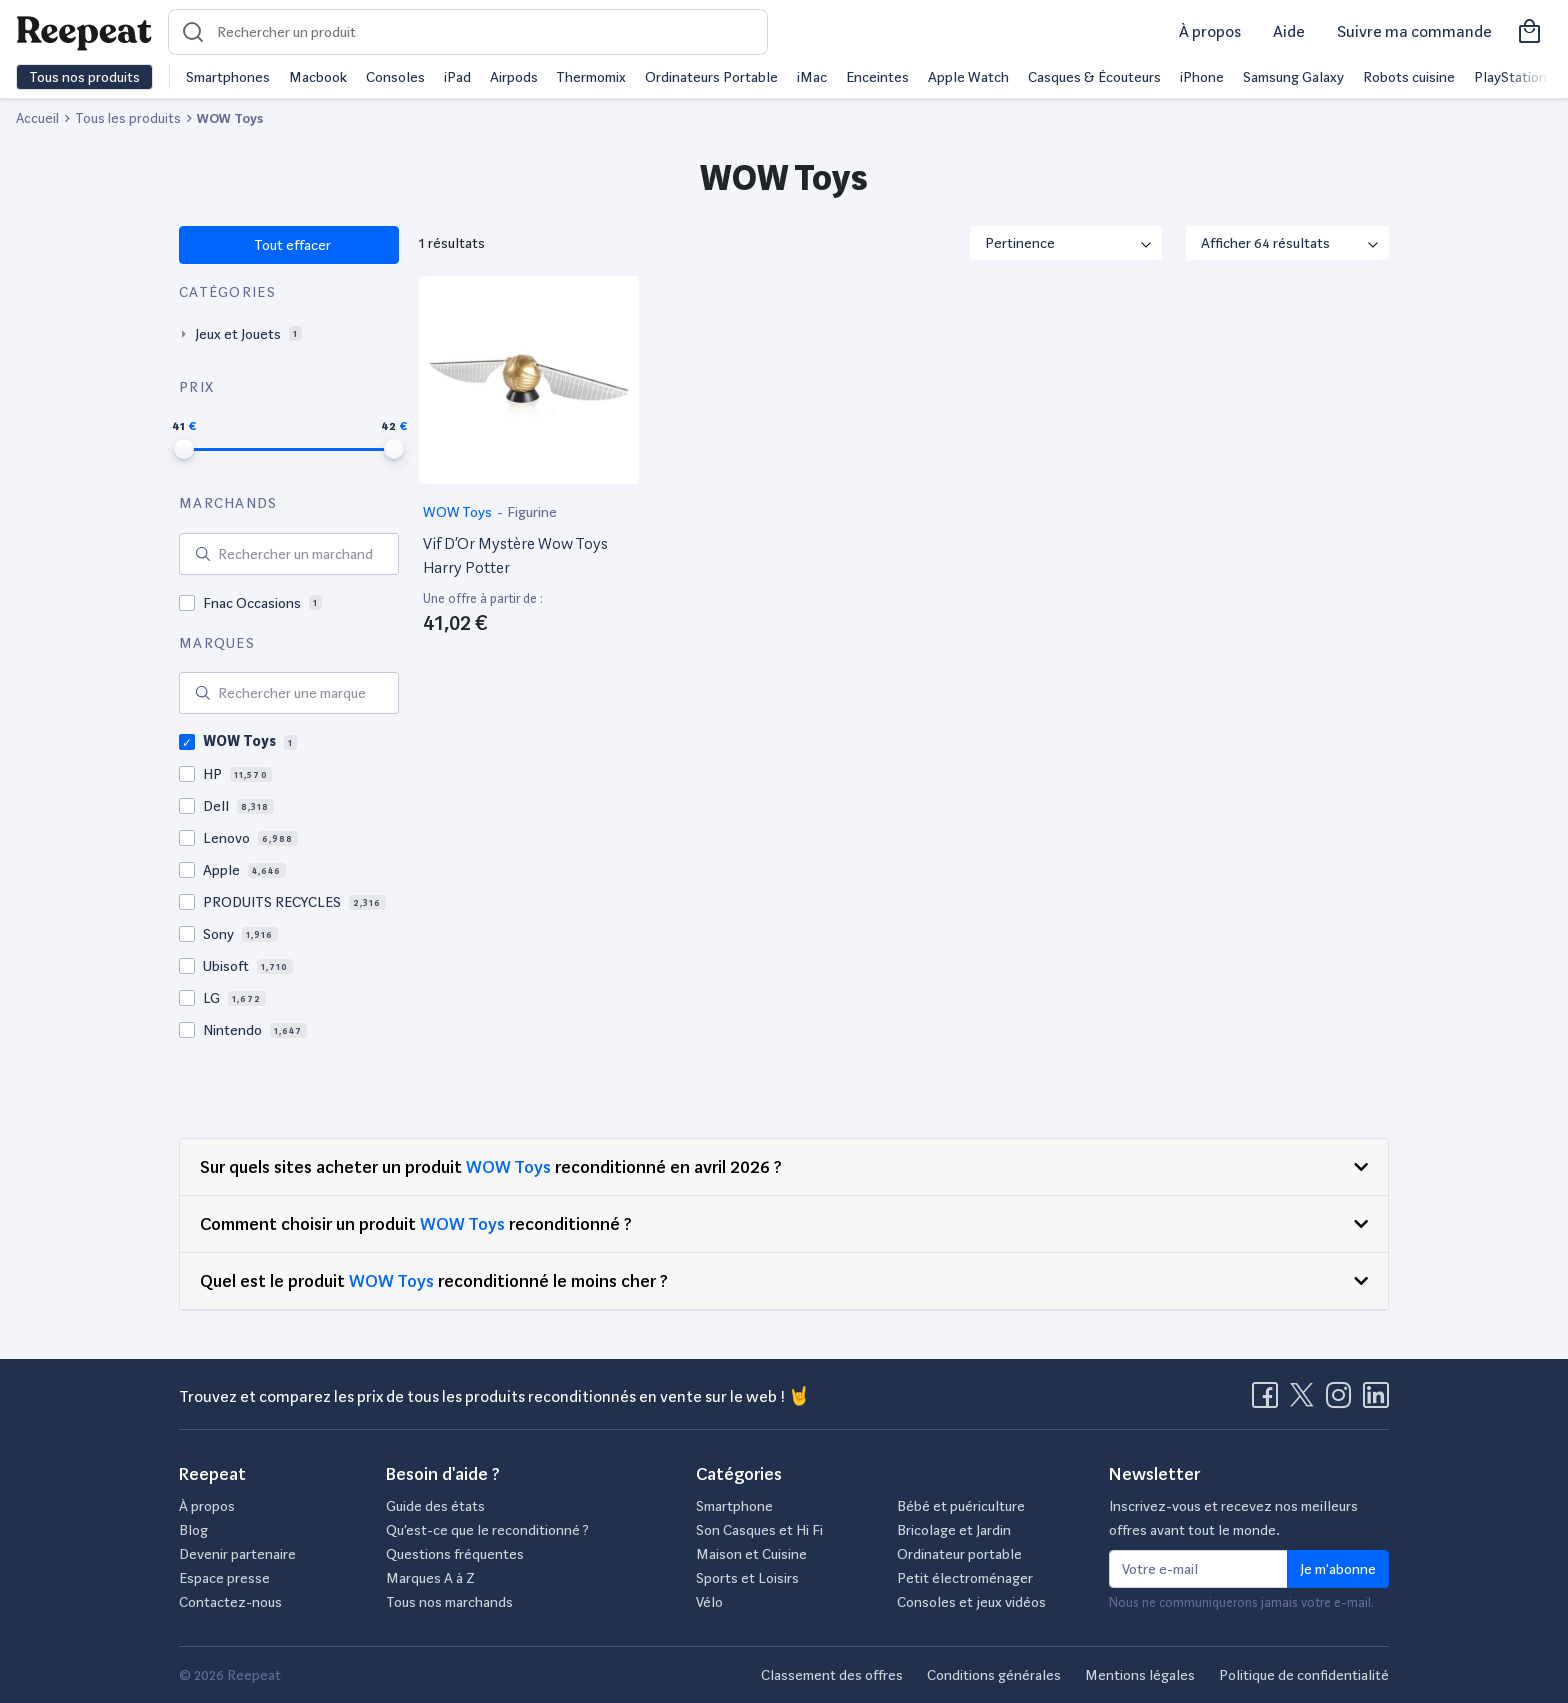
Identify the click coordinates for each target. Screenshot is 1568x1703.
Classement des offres (832, 1675)
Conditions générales (994, 1675)
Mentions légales (1140, 1675)
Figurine (532, 512)
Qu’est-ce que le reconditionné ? (487, 1530)
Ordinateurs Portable (711, 77)
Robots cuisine (1409, 77)
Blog (193, 1530)
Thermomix (591, 77)
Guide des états (435, 1506)
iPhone (1202, 77)
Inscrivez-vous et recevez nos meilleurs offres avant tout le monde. (1233, 1518)
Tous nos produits (84, 77)
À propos (1210, 31)
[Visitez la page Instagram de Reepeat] (1343, 1401)
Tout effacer (291, 245)
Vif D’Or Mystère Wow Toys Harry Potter (515, 555)
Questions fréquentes (455, 1554)
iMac (812, 77)
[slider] (184, 449)
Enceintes (877, 77)
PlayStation (1510, 77)
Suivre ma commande (1414, 31)
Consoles (395, 77)
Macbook (318, 77)
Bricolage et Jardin (954, 1530)
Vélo (709, 1602)
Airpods (514, 77)
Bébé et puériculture (961, 1506)
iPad (457, 77)
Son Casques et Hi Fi (759, 1530)
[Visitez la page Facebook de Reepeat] (1269, 1401)
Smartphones (228, 77)
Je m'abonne (1338, 1569)
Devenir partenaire (237, 1554)
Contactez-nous (230, 1602)
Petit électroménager (965, 1578)
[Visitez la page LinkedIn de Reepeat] (1376, 1401)
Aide (1289, 31)
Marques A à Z (430, 1578)
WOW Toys (459, 512)
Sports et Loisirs (747, 1578)
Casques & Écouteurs (1094, 77)
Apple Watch (968, 77)
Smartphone (734, 1506)
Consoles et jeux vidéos (971, 1602)
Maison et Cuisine (751, 1554)
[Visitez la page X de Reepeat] (1306, 1401)
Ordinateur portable (959, 1554)
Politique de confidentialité (1304, 1675)
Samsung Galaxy (1293, 77)
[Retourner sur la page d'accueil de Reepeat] (84, 32)
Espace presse (224, 1578)
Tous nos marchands (449, 1602)
